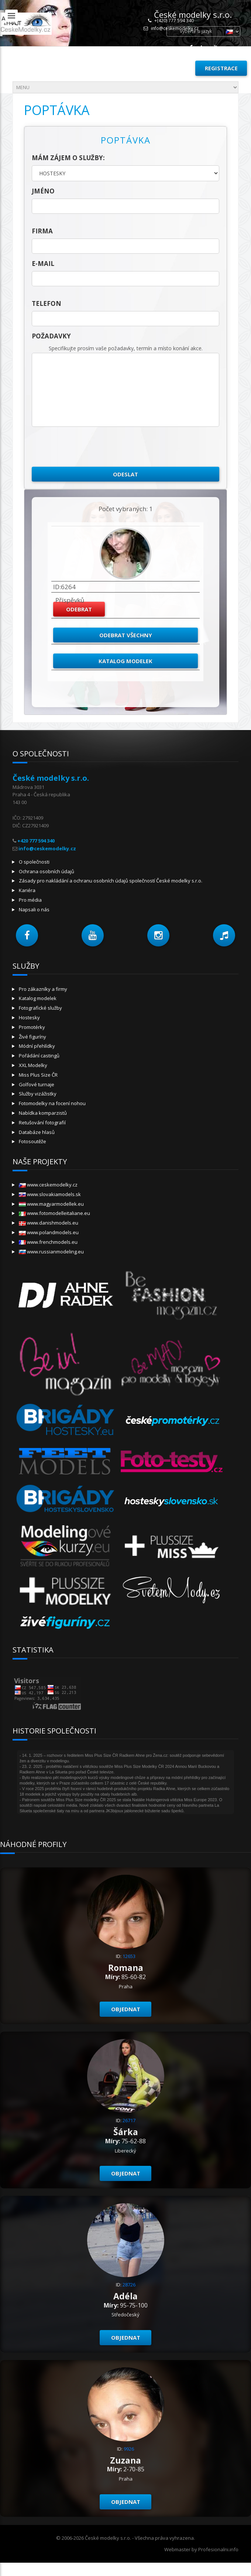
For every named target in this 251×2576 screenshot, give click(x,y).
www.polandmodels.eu (49, 1232)
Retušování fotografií (42, 1122)
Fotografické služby (40, 1008)
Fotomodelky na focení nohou (52, 1103)
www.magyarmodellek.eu (51, 1204)
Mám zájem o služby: (68, 157)
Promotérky (32, 1027)
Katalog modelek (125, 661)
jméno (43, 191)
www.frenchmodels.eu (48, 1242)
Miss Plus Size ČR (38, 1074)
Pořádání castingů (39, 1055)
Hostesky (29, 1017)
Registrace (221, 68)
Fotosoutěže (32, 1141)
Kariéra (27, 890)
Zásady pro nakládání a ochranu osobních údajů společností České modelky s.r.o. (110, 880)
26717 (129, 2120)
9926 (129, 2448)
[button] (27, 935)
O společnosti (34, 861)
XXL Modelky (33, 1065)
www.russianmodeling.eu (51, 1251)
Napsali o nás (34, 909)
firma (42, 231)
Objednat (125, 2009)
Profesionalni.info (218, 2549)
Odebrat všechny (125, 635)
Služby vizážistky (37, 1093)
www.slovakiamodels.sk (50, 1194)
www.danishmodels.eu (48, 1222)
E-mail (43, 263)
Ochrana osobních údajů (46, 871)
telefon (46, 303)
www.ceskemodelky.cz (48, 1184)
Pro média (30, 900)
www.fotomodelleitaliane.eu (54, 1213)
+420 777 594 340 (36, 840)
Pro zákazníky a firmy (43, 989)
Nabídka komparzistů (43, 1113)
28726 (129, 2284)
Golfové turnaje (36, 1084)
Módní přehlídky (37, 1046)
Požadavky (51, 336)
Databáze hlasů (37, 1132)
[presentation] (88, 446)
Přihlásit (172, 68)
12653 (129, 1956)
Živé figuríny (32, 1036)
